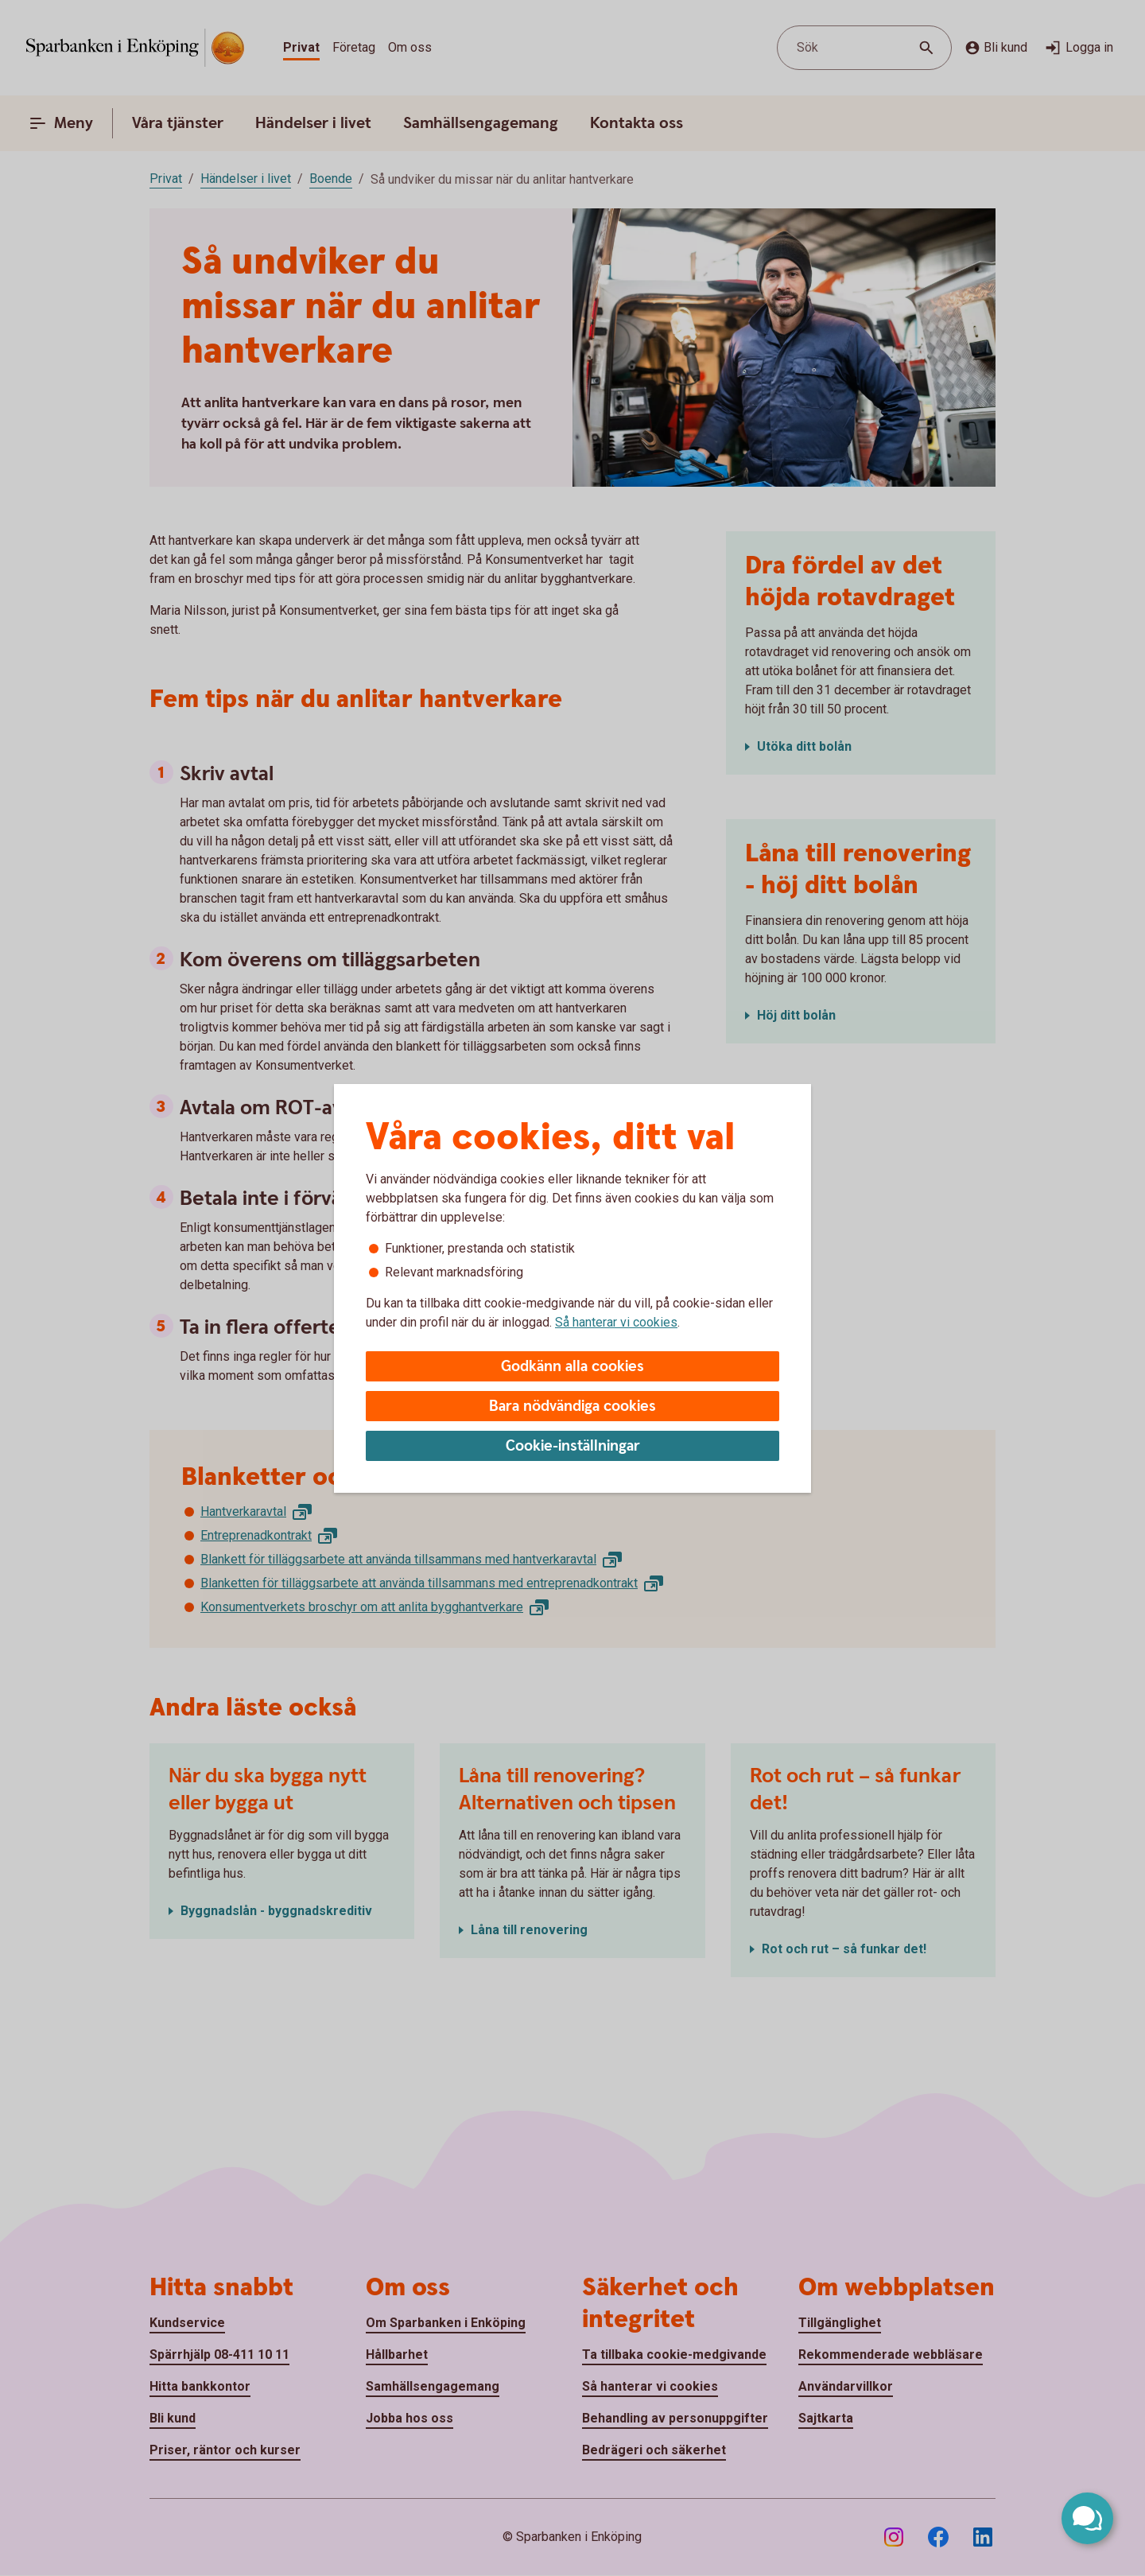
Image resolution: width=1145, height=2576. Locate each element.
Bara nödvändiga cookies (572, 1406)
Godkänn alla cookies (572, 1367)
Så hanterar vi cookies (616, 1322)
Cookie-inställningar (573, 1446)
